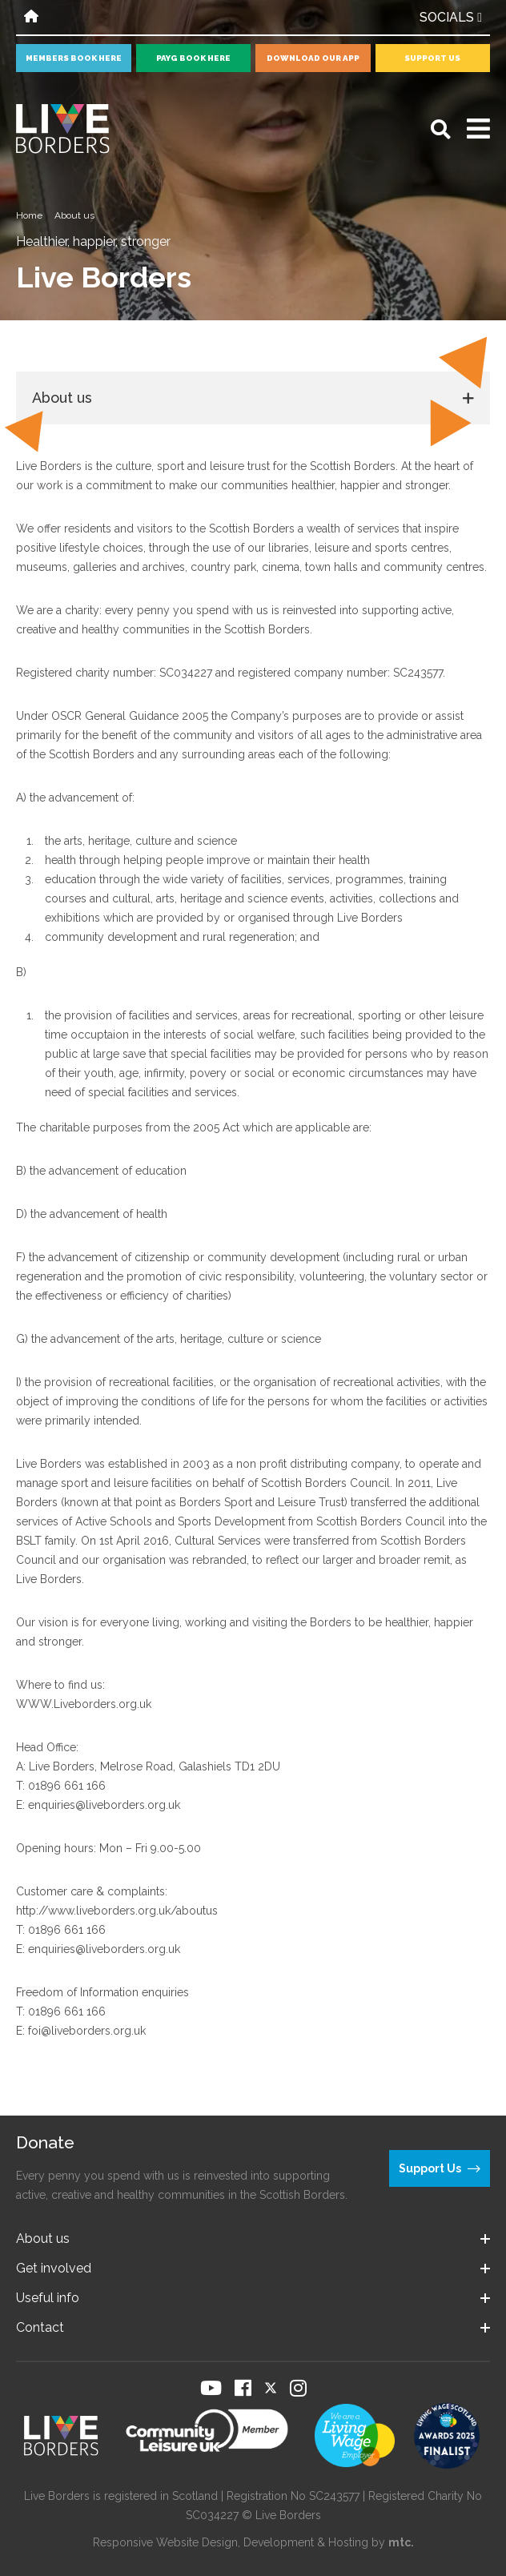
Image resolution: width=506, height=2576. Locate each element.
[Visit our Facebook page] (243, 2387)
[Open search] (441, 129)
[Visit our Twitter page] (270, 2387)
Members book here (74, 58)
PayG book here (193, 58)
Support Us (432, 58)
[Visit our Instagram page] (298, 2387)
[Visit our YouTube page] (211, 2387)
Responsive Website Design (165, 2542)
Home (29, 215)
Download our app (313, 58)
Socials (451, 17)
